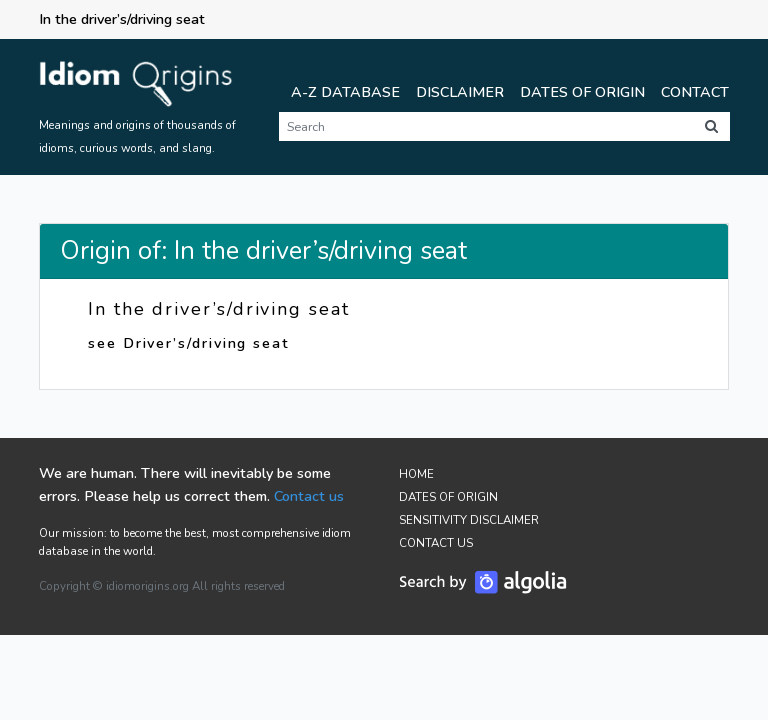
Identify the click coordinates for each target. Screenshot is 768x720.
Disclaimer (460, 92)
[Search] (486, 126)
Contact (695, 92)
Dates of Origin (582, 92)
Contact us (309, 496)
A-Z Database (345, 92)
